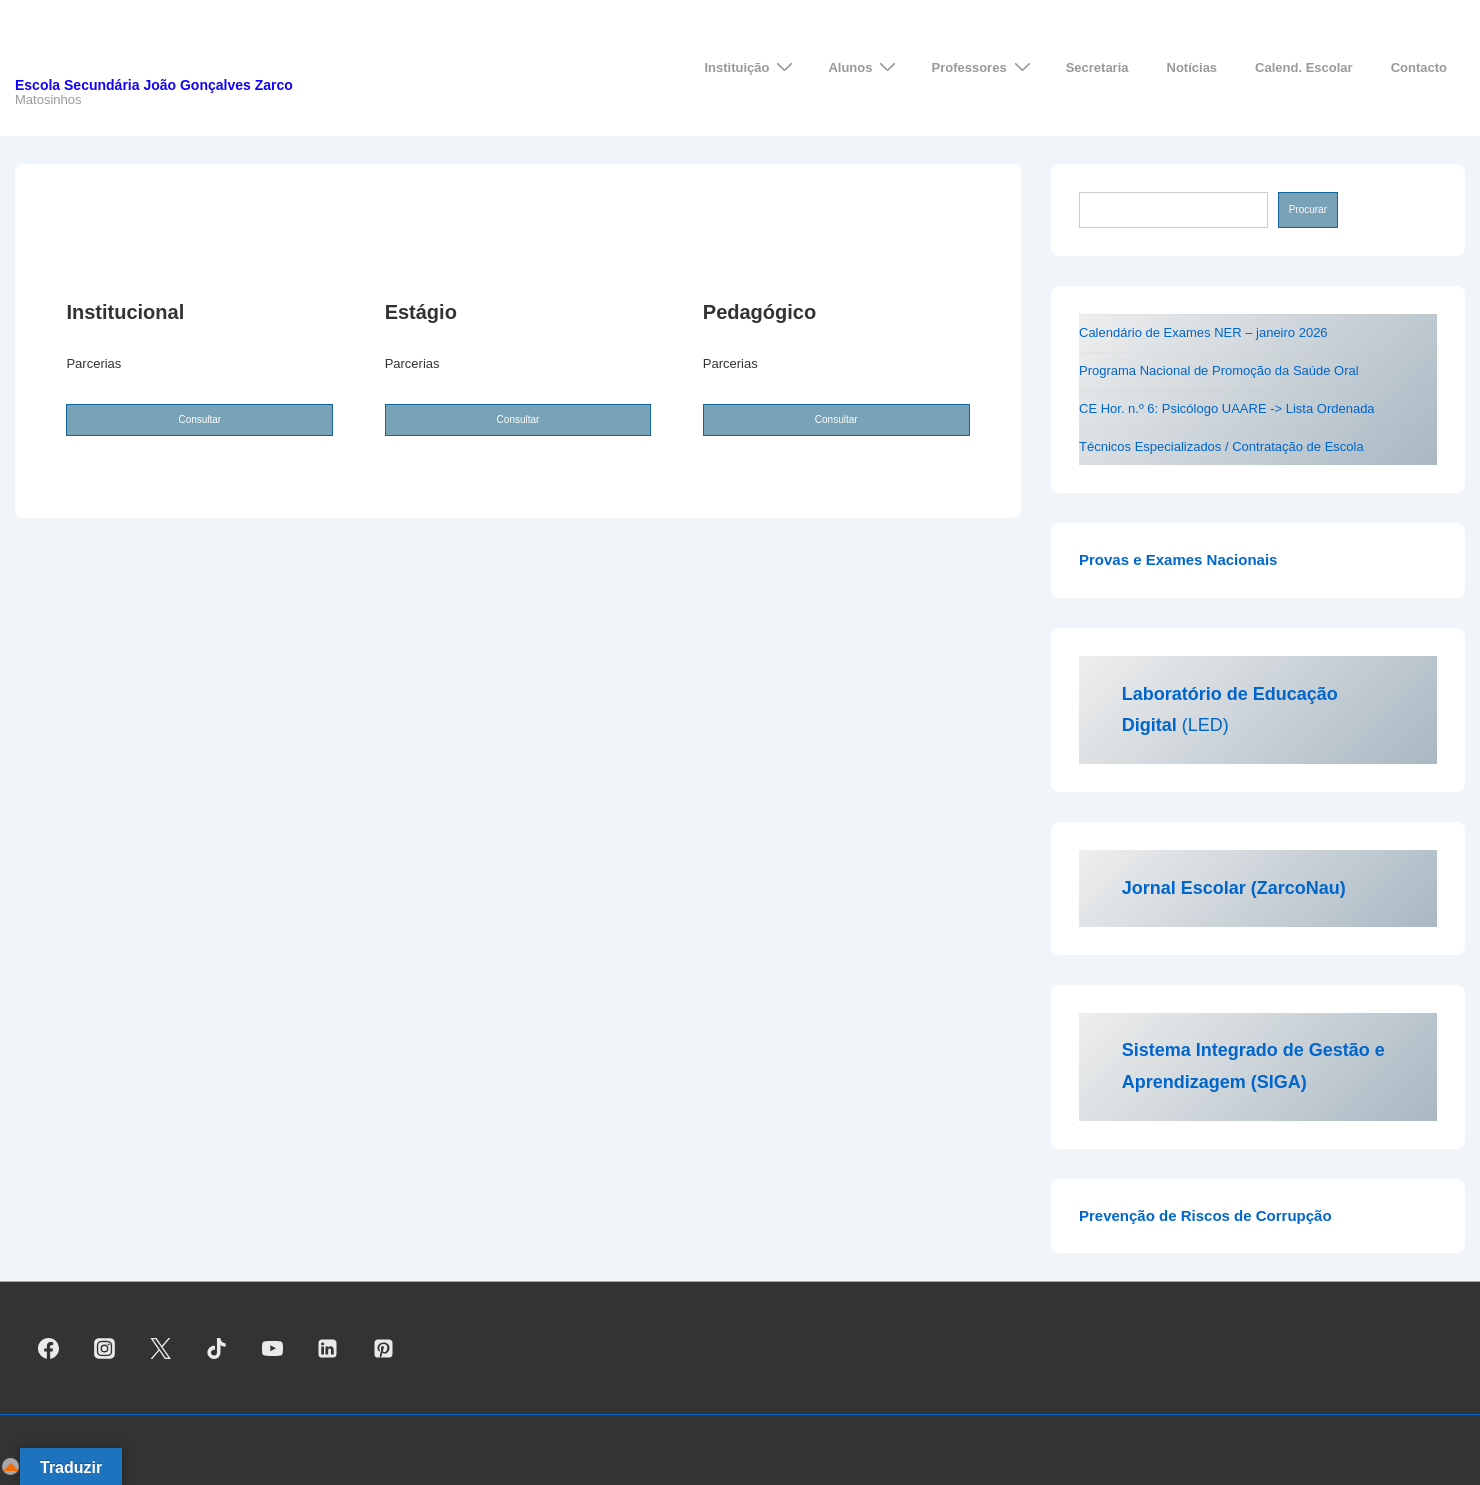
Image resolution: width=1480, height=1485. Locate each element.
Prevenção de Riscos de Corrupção (1205, 1215)
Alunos (864, 67)
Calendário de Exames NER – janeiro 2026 (1203, 332)
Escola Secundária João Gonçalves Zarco (154, 85)
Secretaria (1097, 67)
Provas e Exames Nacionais (1178, 559)
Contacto (1419, 67)
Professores (983, 67)
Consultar (199, 419)
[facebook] (49, 1348)
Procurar (1308, 209)
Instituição (751, 67)
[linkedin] (328, 1348)
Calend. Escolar (1304, 67)
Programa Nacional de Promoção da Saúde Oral (1219, 370)
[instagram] (105, 1348)
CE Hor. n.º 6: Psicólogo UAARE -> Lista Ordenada (1227, 408)
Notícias (1192, 67)
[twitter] (161, 1348)
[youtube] (272, 1348)
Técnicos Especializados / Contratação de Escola (1221, 446)
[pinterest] (384, 1348)
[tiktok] (216, 1348)
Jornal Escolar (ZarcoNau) (1234, 888)
